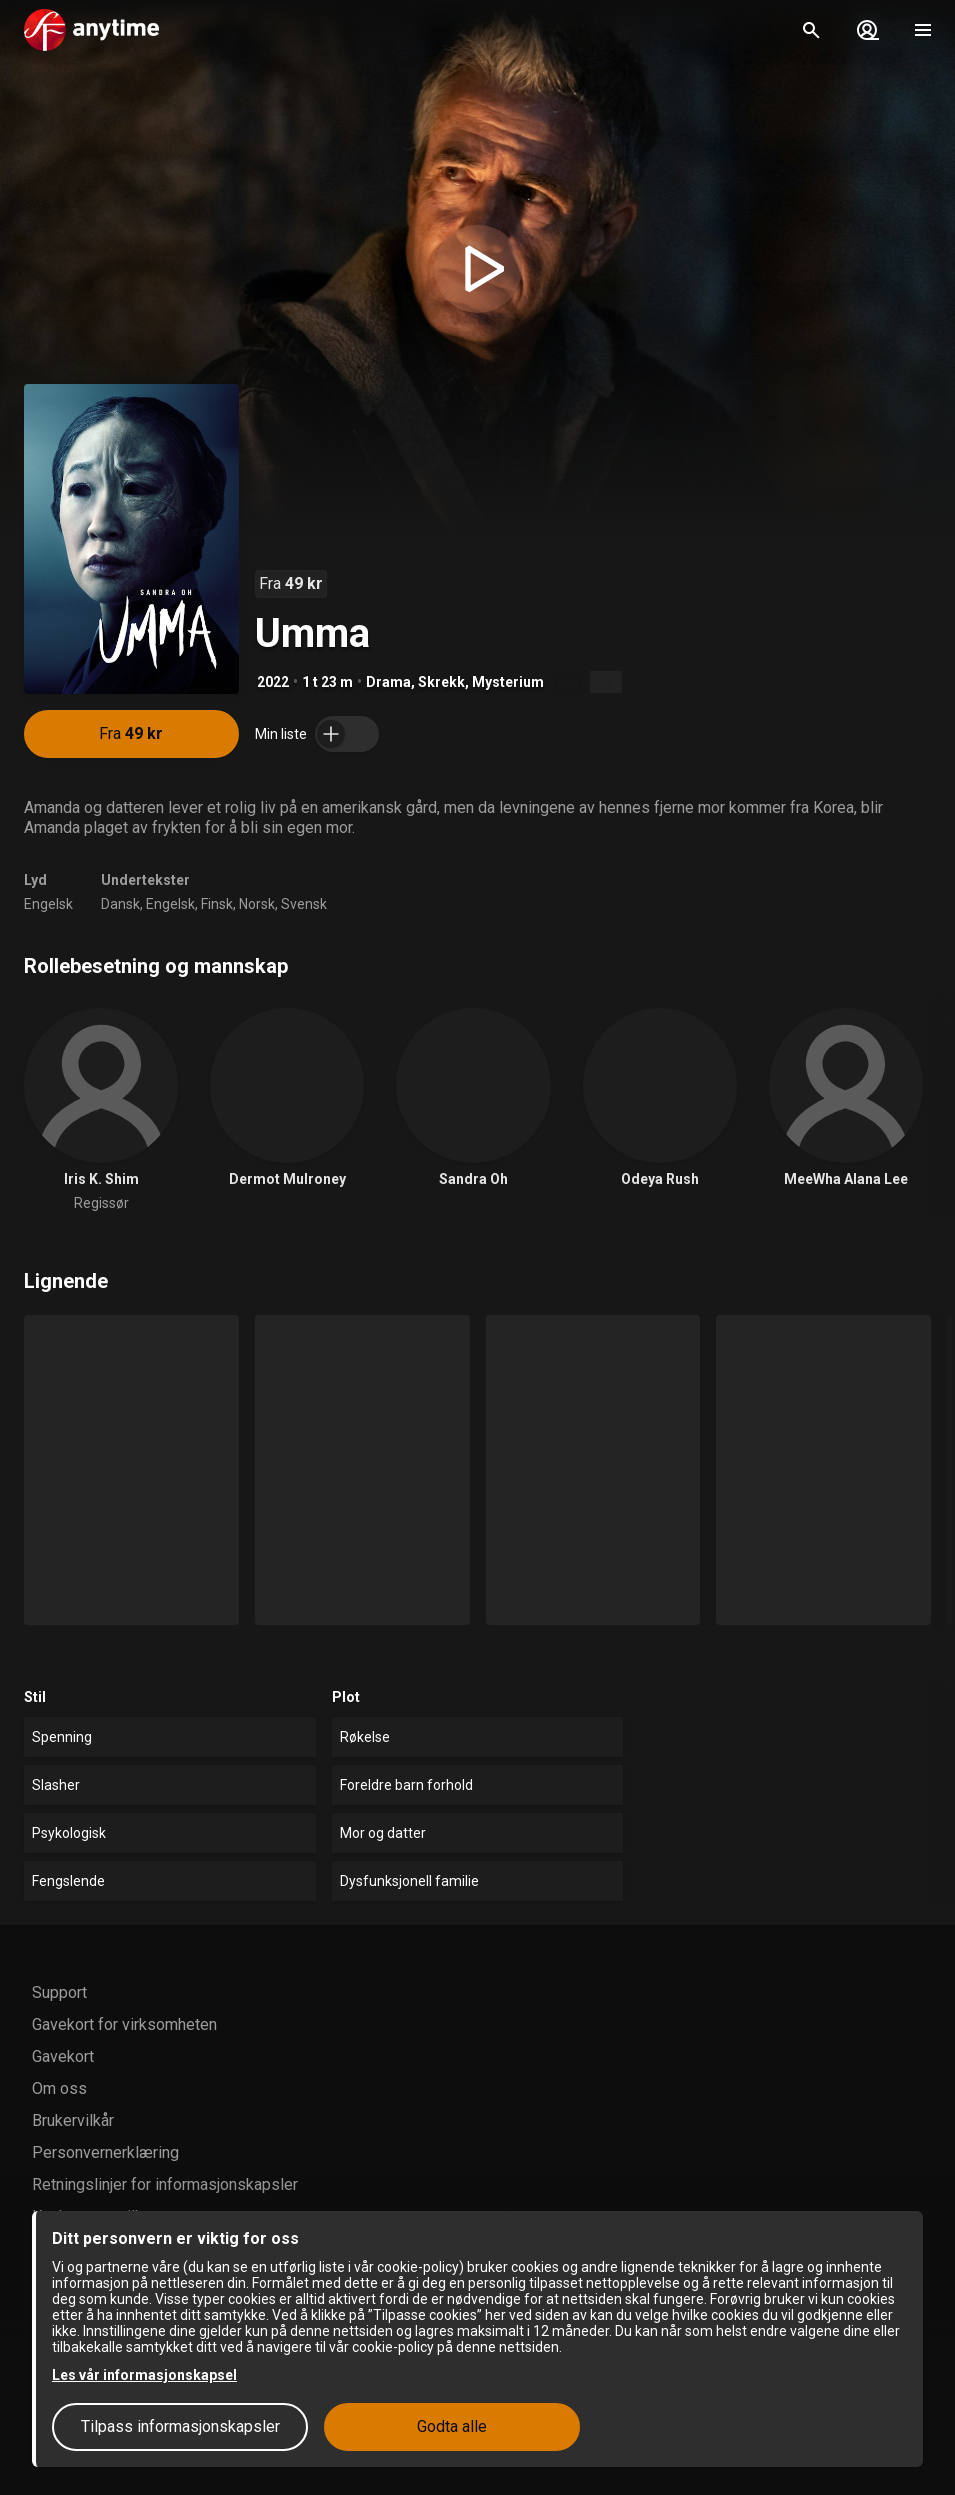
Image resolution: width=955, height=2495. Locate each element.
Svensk (304, 904)
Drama (388, 682)
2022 (273, 682)
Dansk (120, 904)
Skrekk (441, 682)
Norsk (257, 904)
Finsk (217, 904)
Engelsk (48, 904)
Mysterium (508, 682)
